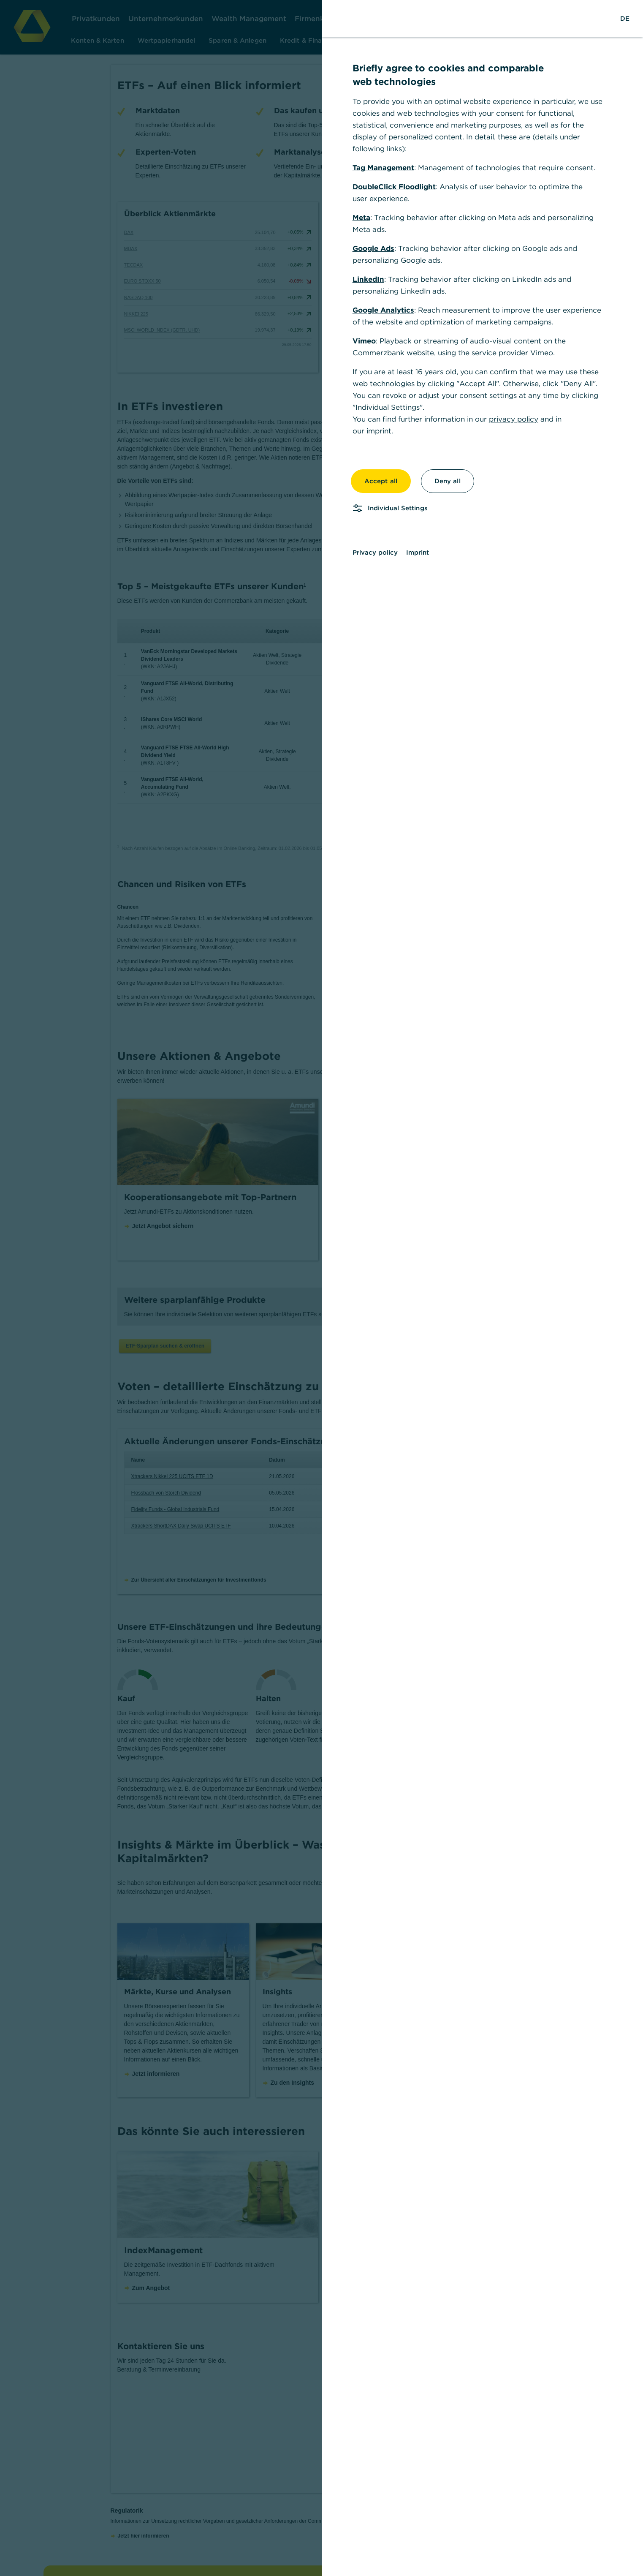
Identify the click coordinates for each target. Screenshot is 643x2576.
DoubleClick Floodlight (394, 186)
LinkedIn (368, 279)
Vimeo (364, 341)
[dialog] (321, 1288)
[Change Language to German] (624, 18)
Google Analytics (383, 310)
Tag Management (383, 167)
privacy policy (513, 419)
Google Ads (373, 248)
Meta (361, 217)
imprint (378, 431)
